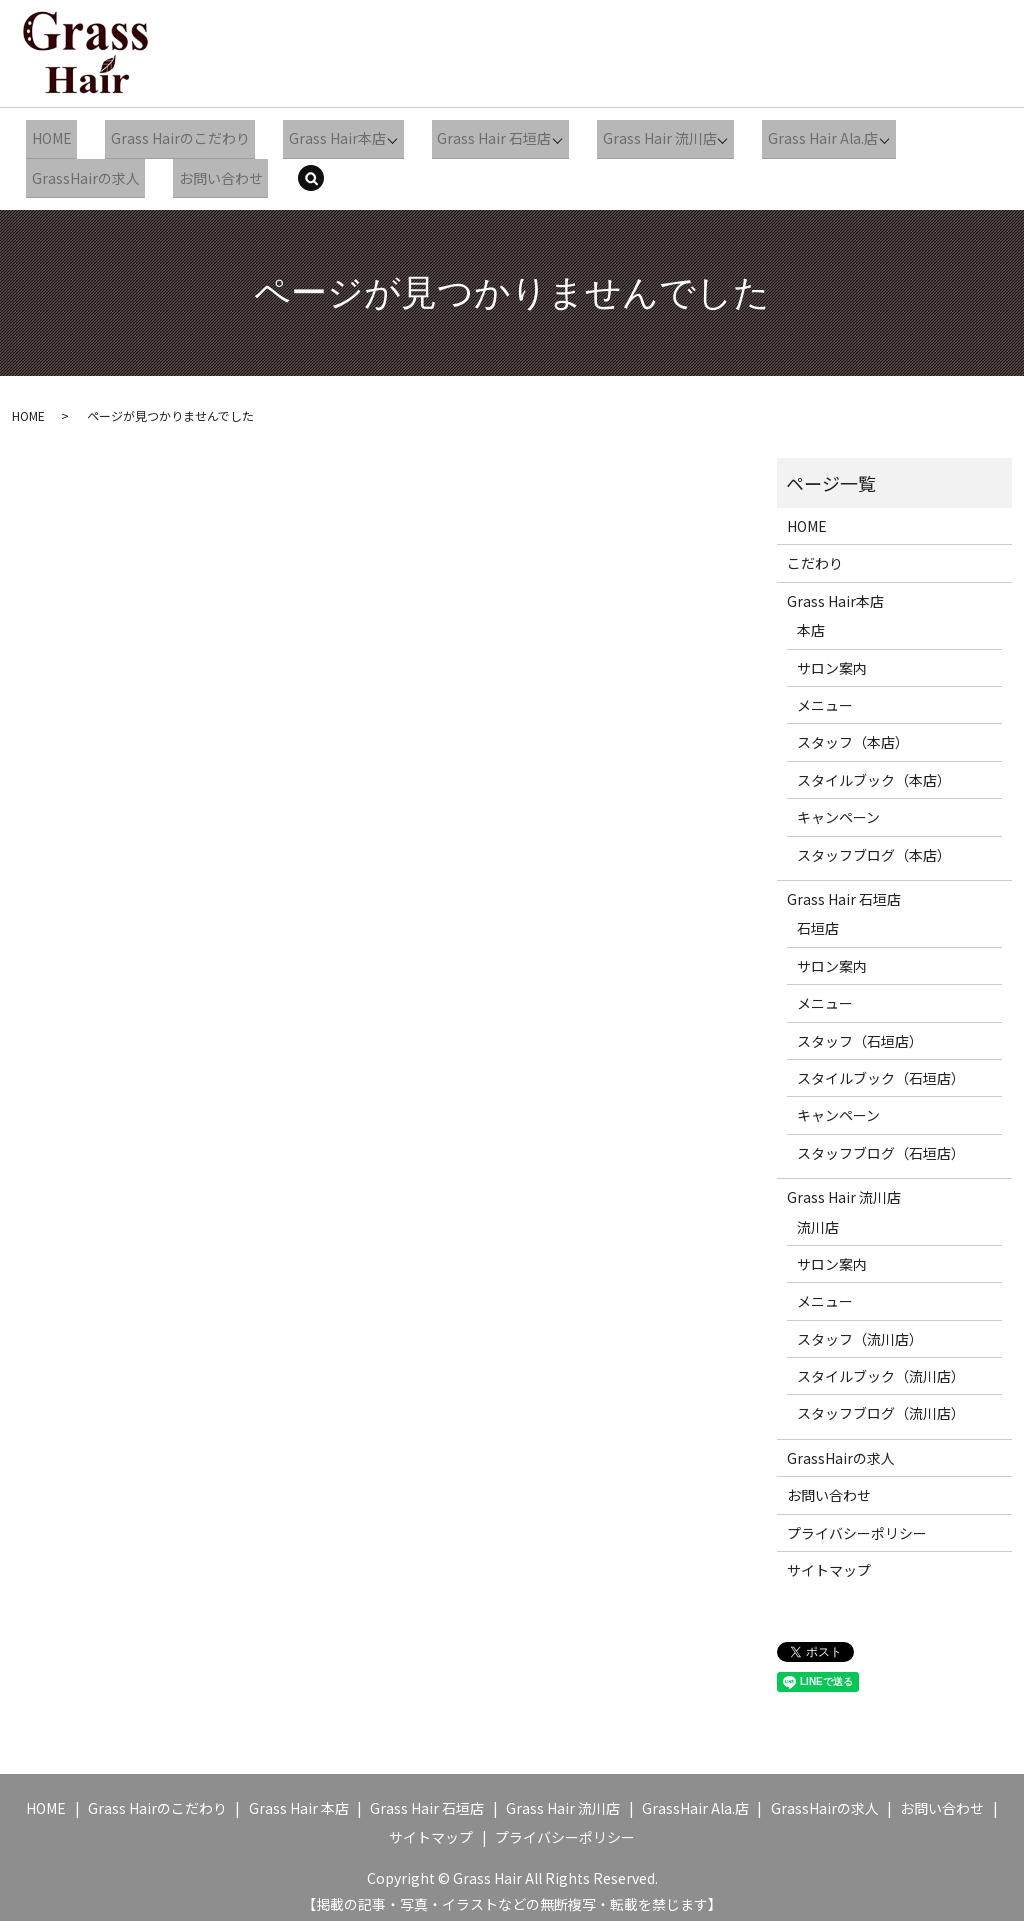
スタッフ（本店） (853, 732)
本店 (811, 620)
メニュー (825, 695)
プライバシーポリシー (857, 1523)
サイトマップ (829, 1560)
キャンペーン (838, 807)
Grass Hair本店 (316, 136)
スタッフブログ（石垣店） (881, 1143)
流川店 (818, 1216)
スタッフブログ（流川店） (881, 1403)
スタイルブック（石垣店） (881, 1068)
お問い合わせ (208, 170)
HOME (47, 136)
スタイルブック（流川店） (881, 1366)
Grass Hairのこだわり (167, 136)
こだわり (815, 553)
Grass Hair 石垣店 (471, 136)
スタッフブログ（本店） (874, 845)
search (308, 172)
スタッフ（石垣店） (860, 1030)
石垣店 (818, 918)
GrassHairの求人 (81, 170)
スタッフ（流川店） (860, 1329)
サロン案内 (832, 658)
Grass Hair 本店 (299, 1798)
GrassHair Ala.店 (695, 1798)
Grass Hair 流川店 (634, 136)
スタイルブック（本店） (874, 770)
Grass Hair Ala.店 (795, 136)
